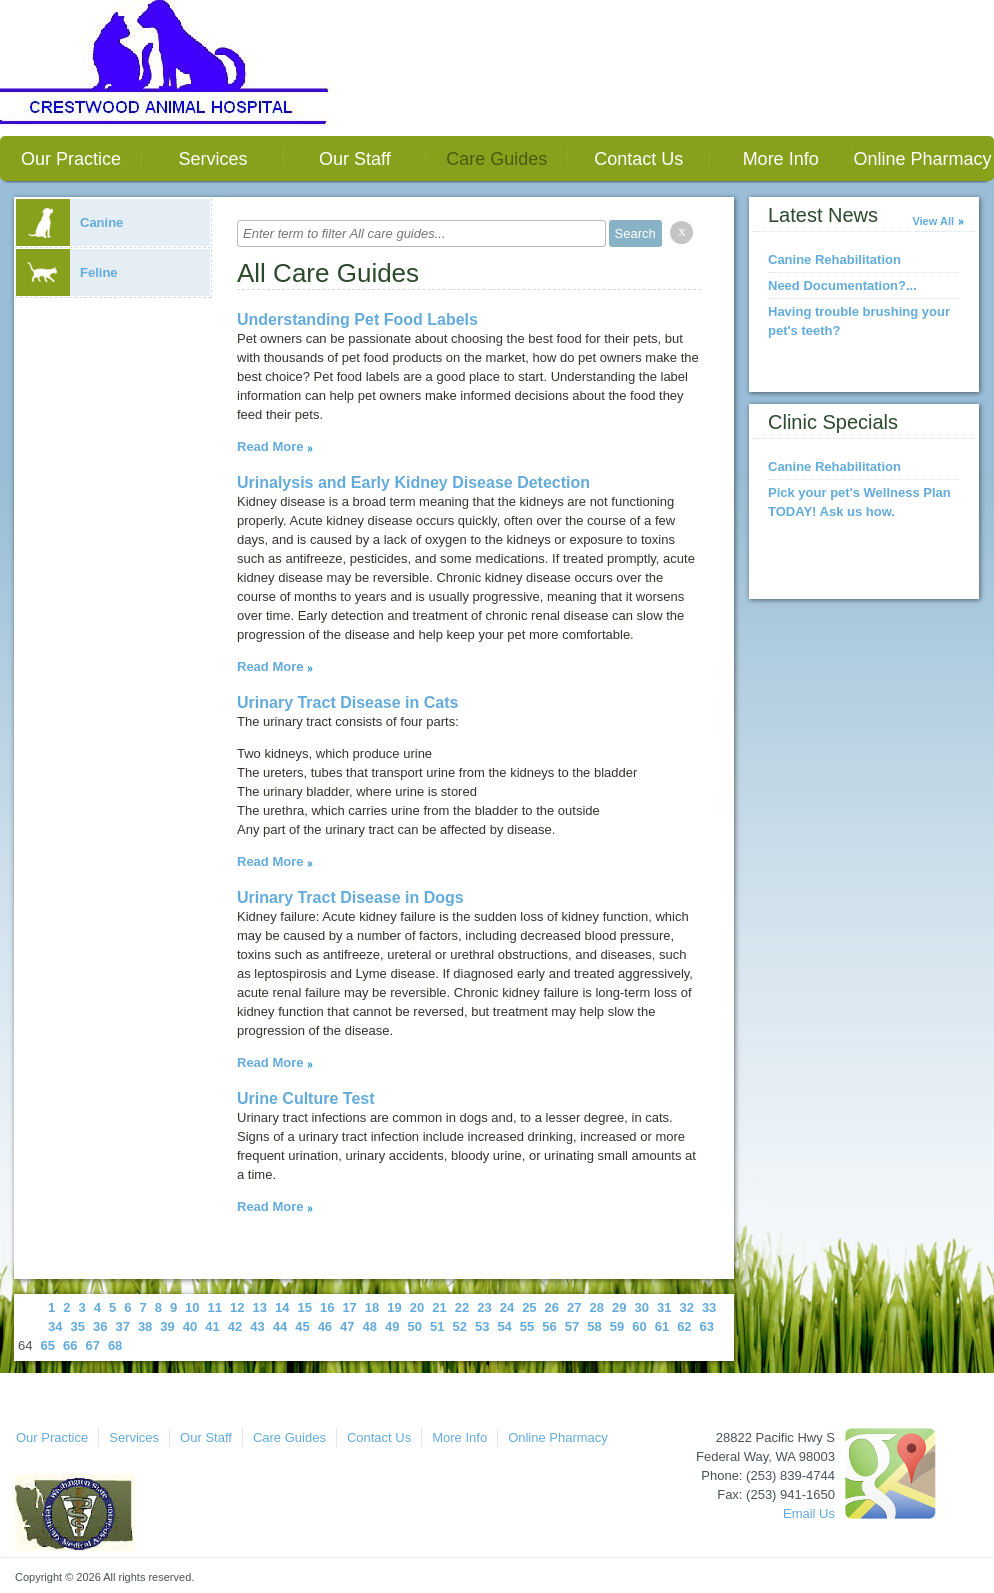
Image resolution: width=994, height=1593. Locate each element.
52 (459, 1326)
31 (664, 1307)
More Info (781, 159)
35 (77, 1326)
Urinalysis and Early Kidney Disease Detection (413, 482)
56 (549, 1326)
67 (92, 1345)
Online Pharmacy (923, 159)
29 (619, 1307)
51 (437, 1326)
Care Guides (496, 159)
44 (280, 1326)
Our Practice (71, 159)
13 (260, 1307)
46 (325, 1326)
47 (347, 1326)
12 (237, 1307)
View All (933, 221)
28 (597, 1307)
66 (70, 1345)
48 (370, 1326)
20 (417, 1307)
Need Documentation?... (842, 285)
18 (372, 1307)
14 (282, 1307)
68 (115, 1345)
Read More (270, 446)
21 (439, 1307)
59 (617, 1326)
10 (192, 1307)
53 (482, 1326)
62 (684, 1326)
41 (212, 1326)
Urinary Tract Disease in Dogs (350, 897)
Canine (69, 222)
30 (641, 1307)
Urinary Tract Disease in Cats (347, 702)
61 (662, 1326)
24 (507, 1307)
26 (552, 1307)
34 (55, 1326)
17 (349, 1307)
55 (527, 1326)
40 (190, 1326)
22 (462, 1307)
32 (686, 1307)
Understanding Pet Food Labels (357, 319)
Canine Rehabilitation (834, 259)
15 (304, 1307)
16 (327, 1307)
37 (122, 1326)
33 (709, 1307)
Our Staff (355, 159)
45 (302, 1326)
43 (257, 1326)
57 (572, 1326)
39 (167, 1326)
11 (215, 1307)
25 (529, 1307)
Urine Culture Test (306, 1098)
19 (394, 1307)
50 (415, 1326)
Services (212, 159)
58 (594, 1326)
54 (504, 1326)
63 (707, 1326)
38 (145, 1326)
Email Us (809, 1513)
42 (235, 1326)
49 (392, 1326)
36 (100, 1326)
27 (574, 1307)
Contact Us (638, 159)
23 (484, 1307)
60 (639, 1326)
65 (47, 1345)
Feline (67, 272)
